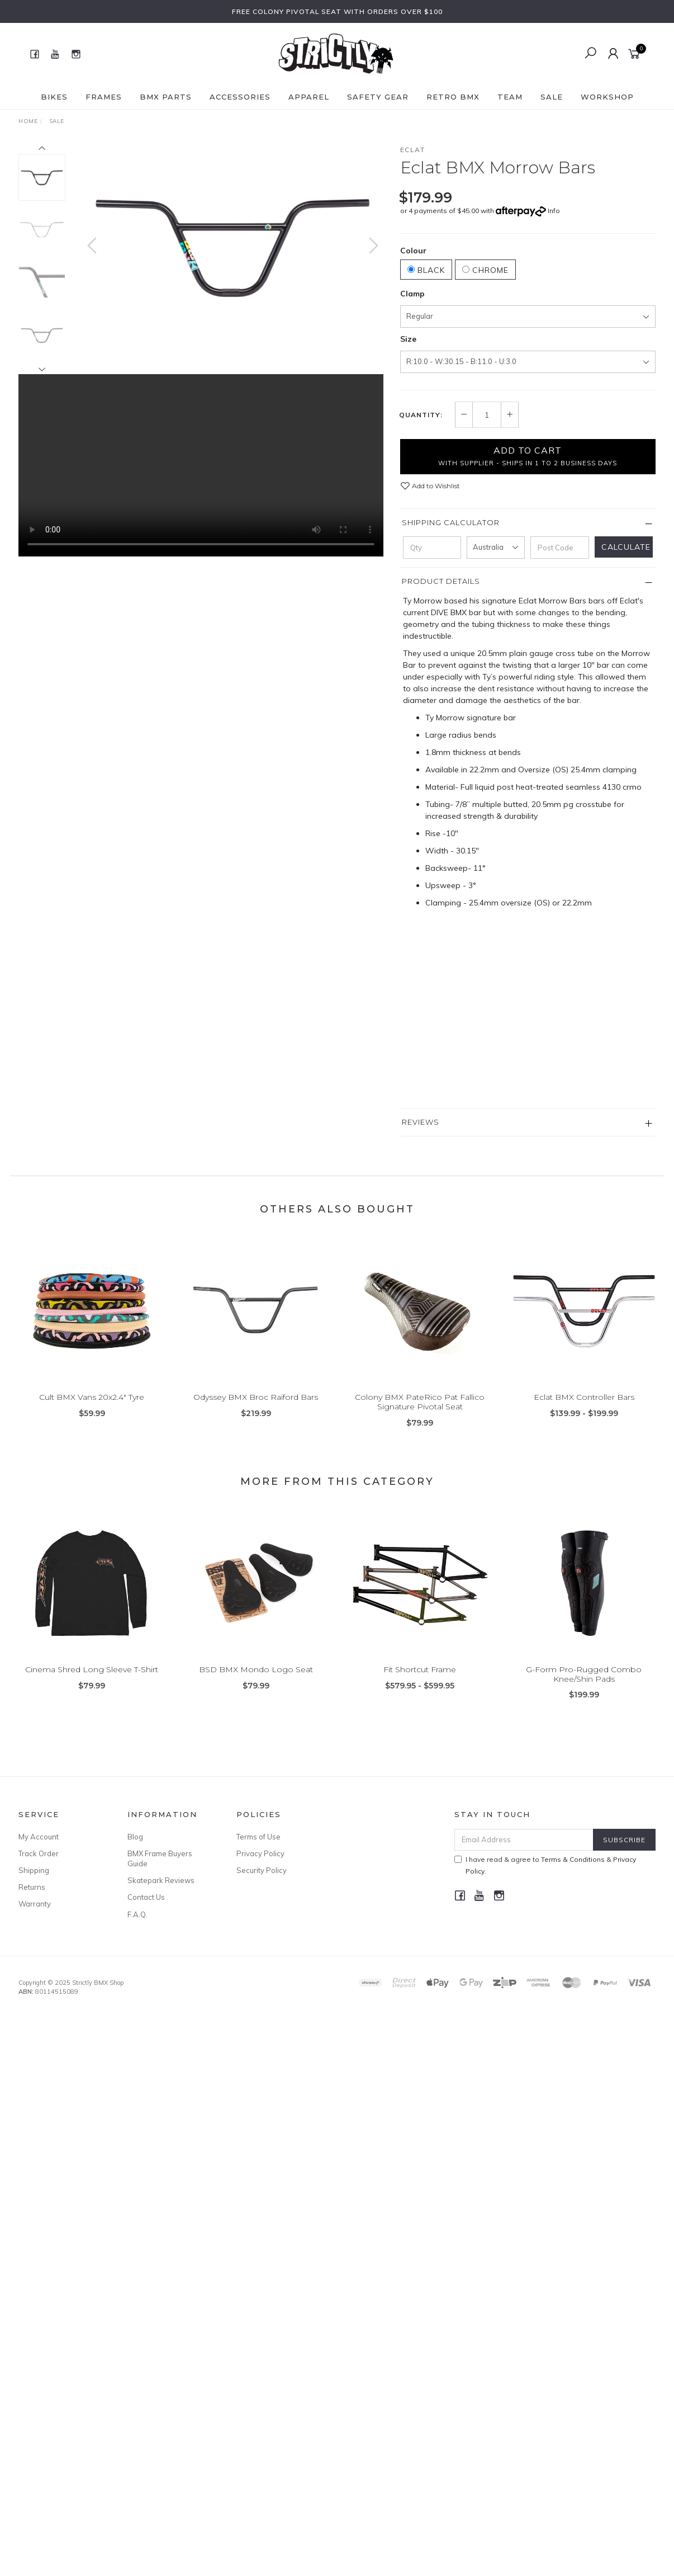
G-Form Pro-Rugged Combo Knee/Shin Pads (584, 1684)
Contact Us (146, 1897)
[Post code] (559, 547)
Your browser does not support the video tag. (200, 461)
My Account (38, 1836)
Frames (104, 96)
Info (554, 210)
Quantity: (421, 415)
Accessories (240, 96)
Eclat (412, 149)
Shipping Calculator (451, 522)
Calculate (626, 547)
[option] (232, 244)
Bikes (54, 96)
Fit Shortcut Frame (419, 1679)
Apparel (308, 96)
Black (426, 270)
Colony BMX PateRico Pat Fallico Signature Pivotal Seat (420, 1412)
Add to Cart (527, 456)
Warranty (34, 1903)
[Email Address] (524, 1840)
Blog (135, 1836)
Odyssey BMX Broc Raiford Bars (255, 1407)
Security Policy (261, 1870)
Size (408, 339)
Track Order (38, 1853)
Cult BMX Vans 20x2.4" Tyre (91, 1407)
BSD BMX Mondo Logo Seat (256, 1679)
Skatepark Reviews (160, 1880)
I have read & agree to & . (545, 1865)
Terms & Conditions (573, 1859)
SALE (551, 96)
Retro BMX (453, 96)
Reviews (420, 1121)
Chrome (485, 270)
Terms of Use (258, 1836)
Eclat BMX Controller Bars (584, 1407)
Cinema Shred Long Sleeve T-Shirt (91, 1679)
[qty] (432, 547)
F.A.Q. (137, 1914)
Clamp (412, 294)
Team (510, 96)
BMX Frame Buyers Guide (159, 1858)
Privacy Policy (260, 1853)
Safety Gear (378, 96)
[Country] (496, 547)
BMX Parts (166, 96)
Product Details (441, 581)
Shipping (33, 1870)
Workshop (607, 96)
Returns (31, 1887)
